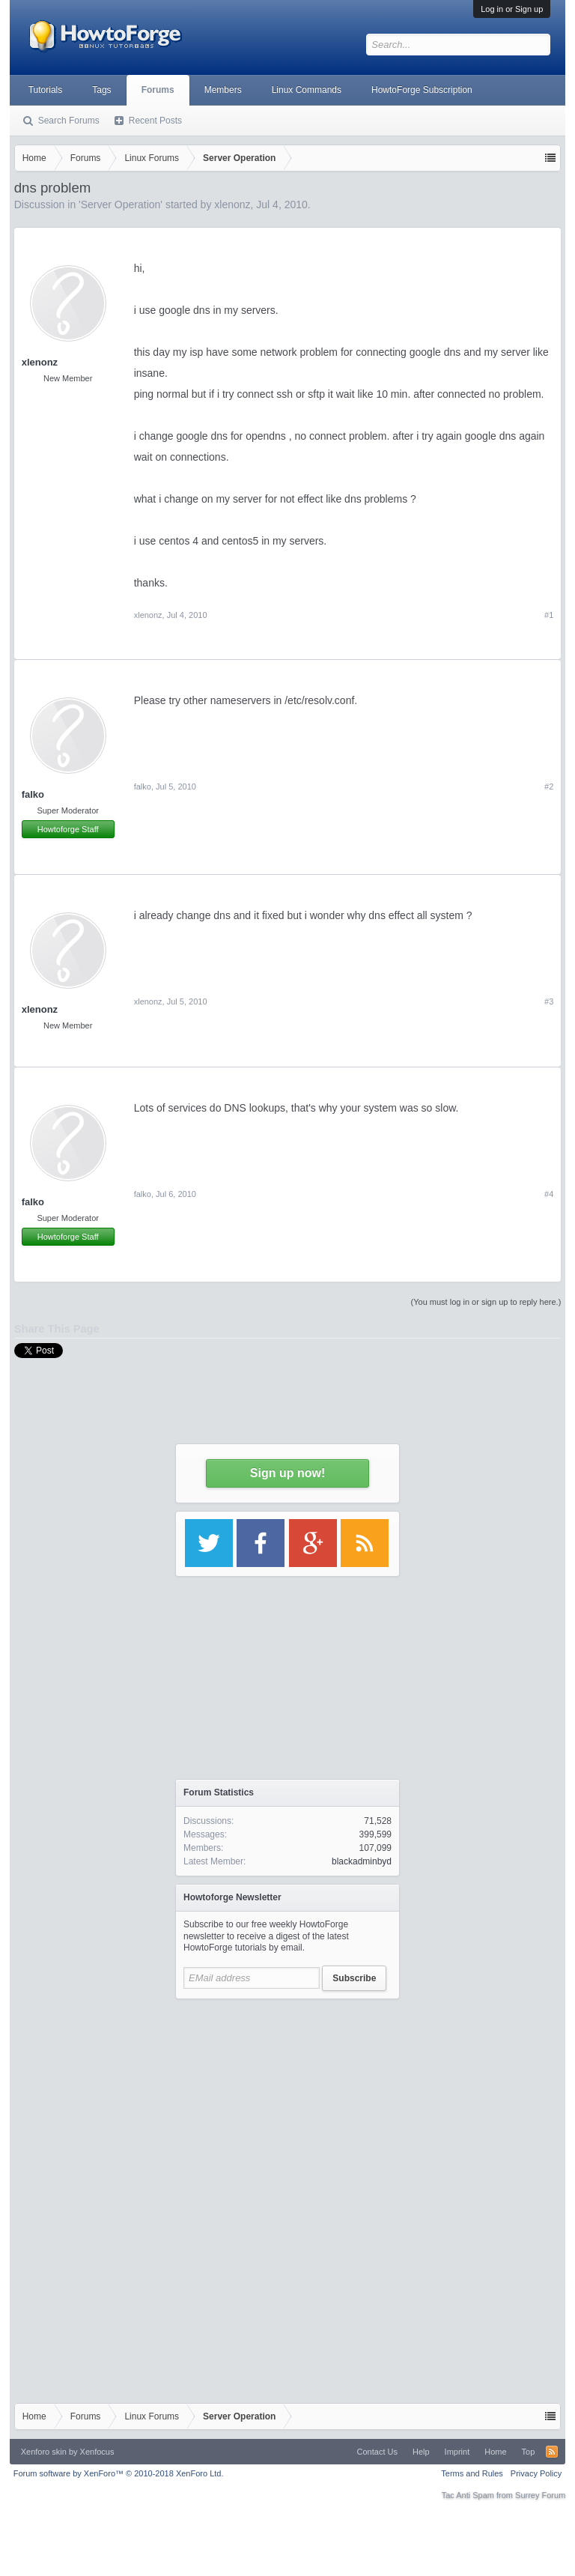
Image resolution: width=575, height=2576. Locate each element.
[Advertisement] (287, 2100)
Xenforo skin (44, 2451)
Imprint (457, 2451)
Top (528, 2451)
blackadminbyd (362, 1861)
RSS (552, 2452)
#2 (548, 786)
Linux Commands (306, 90)
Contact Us (377, 2451)
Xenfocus (97, 2451)
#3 (548, 1001)
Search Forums (69, 120)
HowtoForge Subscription (421, 90)
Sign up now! (287, 1473)
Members (223, 90)
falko (33, 794)
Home (495, 2451)
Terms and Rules (472, 2473)
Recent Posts (155, 120)
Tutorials (45, 90)
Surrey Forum (540, 2495)
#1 (548, 614)
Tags (101, 90)
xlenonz (40, 362)
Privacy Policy (536, 2473)
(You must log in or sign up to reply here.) (486, 1301)
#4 (548, 1193)
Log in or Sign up (512, 8)
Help (421, 2451)
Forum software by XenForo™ (118, 2473)
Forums (158, 90)
